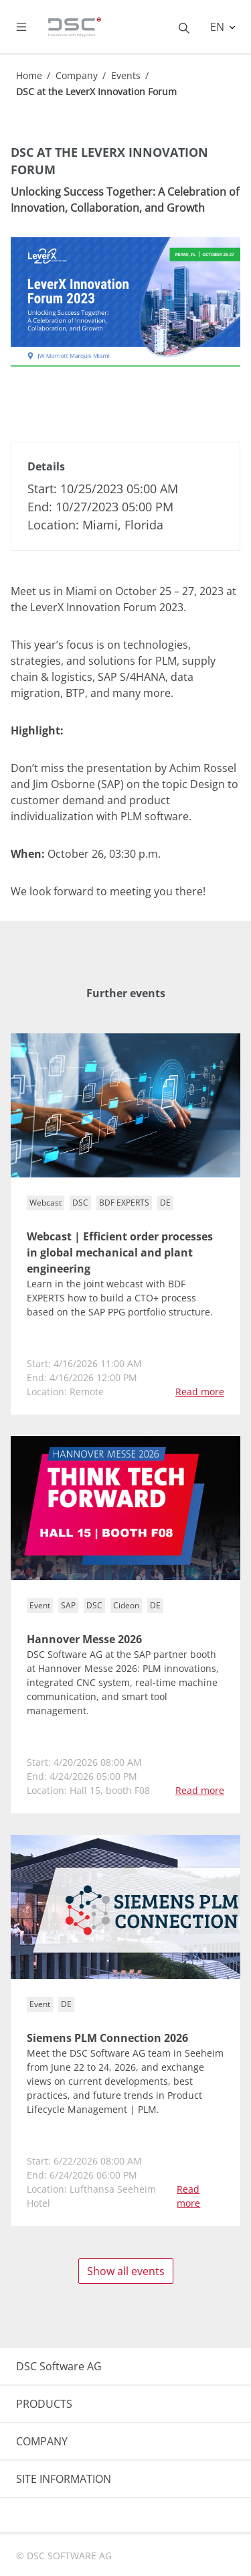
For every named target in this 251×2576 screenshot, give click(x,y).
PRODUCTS (44, 2403)
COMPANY (42, 2441)
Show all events (126, 2271)
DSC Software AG (59, 2366)
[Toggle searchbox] (184, 27)
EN (218, 26)
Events (126, 75)
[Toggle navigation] (32, 27)
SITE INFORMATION (63, 2478)
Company (77, 75)
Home (29, 75)
